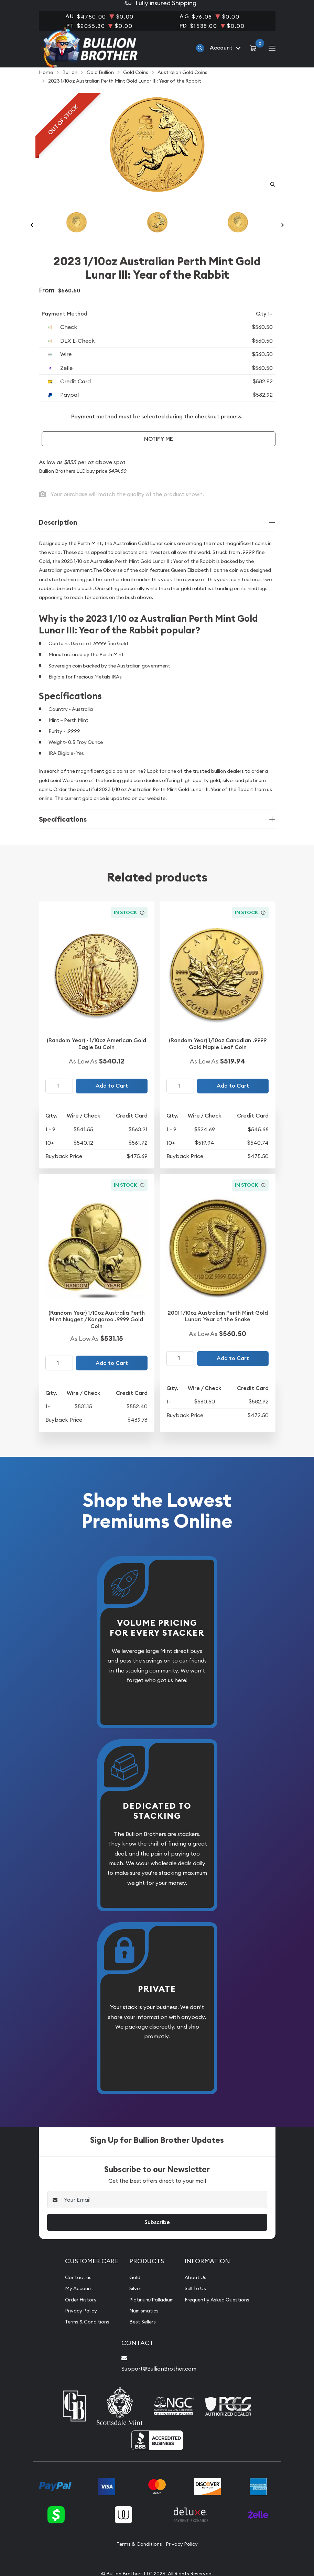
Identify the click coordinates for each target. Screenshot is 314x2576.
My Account (74, 2301)
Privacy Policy (76, 2324)
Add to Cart (112, 1099)
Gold (128, 2290)
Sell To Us (196, 2301)
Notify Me (158, 452)
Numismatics (138, 2324)
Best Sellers (137, 2335)
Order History (76, 2313)
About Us (196, 2290)
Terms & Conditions (83, 2335)
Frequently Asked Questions (220, 2313)
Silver (129, 2301)
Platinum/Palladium (147, 2313)
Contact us (73, 2290)
